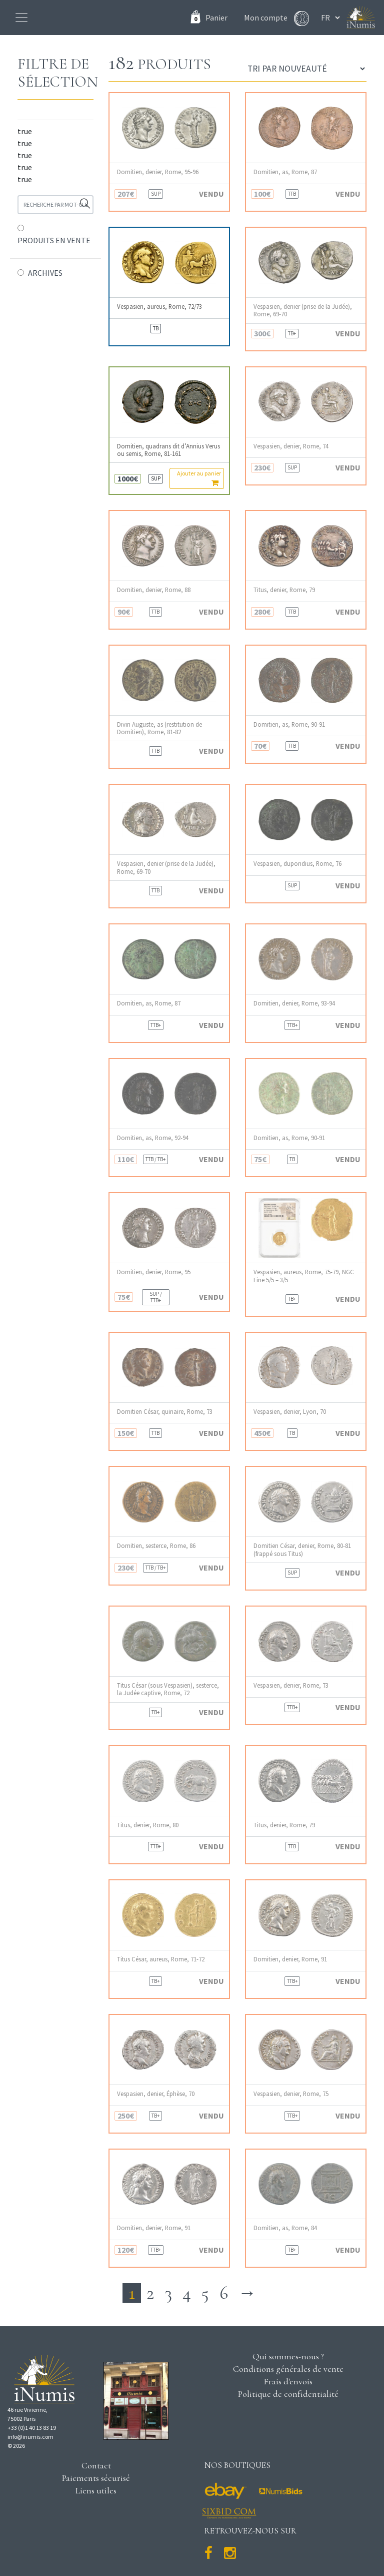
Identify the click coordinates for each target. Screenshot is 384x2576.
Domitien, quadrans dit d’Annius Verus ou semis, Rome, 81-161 (168, 449)
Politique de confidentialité (288, 2393)
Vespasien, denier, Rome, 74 (291, 446)
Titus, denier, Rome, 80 (147, 1825)
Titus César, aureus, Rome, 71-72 (160, 1959)
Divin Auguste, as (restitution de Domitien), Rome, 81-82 (159, 728)
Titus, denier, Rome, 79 (284, 590)
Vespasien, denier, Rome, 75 (291, 2094)
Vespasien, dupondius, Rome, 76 (298, 863)
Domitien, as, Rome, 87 (285, 172)
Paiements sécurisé (96, 2477)
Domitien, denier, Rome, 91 (290, 1959)
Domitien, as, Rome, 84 (285, 2228)
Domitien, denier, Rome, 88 (153, 590)
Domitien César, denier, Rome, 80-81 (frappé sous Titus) (302, 1549)
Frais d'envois (288, 2381)
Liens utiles (96, 2490)
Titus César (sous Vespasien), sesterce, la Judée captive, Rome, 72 (168, 1689)
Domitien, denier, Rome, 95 (153, 1272)
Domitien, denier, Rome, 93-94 (294, 1003)
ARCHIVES (45, 273)
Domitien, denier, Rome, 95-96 (157, 172)
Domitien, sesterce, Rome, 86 (156, 1546)
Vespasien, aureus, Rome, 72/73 (159, 306)
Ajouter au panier (199, 477)
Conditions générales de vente (288, 2368)
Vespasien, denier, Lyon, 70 (290, 1411)
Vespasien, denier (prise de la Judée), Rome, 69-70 (303, 310)
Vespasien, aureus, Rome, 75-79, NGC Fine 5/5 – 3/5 (304, 1275)
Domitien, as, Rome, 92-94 (152, 1138)
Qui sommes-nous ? (288, 2356)
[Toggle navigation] (21, 17)
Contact (96, 2465)
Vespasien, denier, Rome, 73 (291, 1685)
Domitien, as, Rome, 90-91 (289, 724)
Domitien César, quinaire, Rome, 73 (164, 1411)
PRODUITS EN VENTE (54, 240)
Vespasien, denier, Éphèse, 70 (155, 2094)
